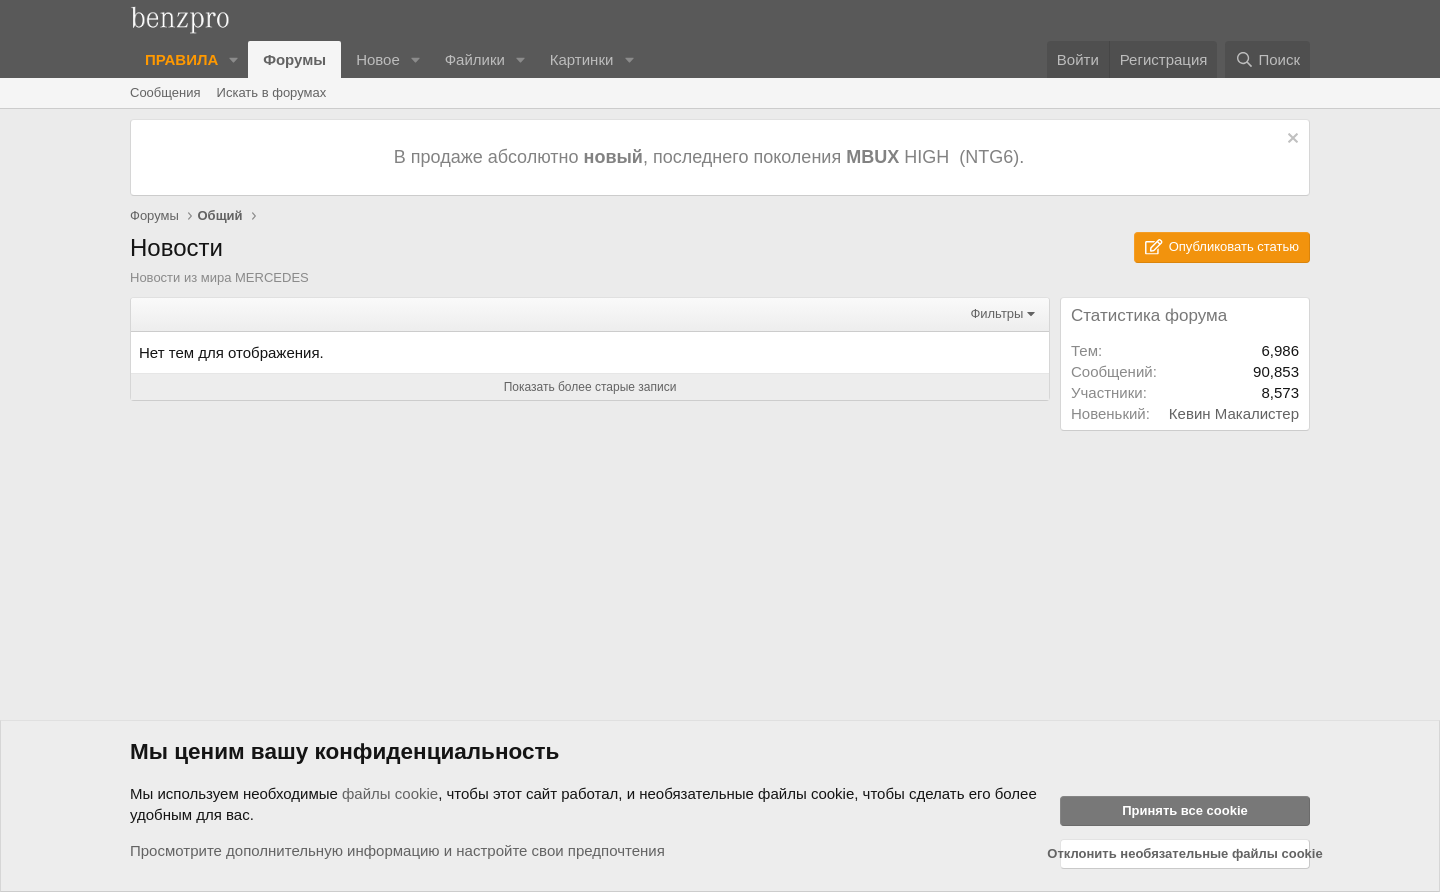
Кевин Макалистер (1234, 413)
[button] (234, 59)
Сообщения (165, 92)
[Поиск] (1267, 59)
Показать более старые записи (590, 387)
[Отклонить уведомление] (1290, 140)
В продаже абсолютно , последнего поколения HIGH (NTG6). (711, 157)
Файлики (475, 59)
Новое (378, 59)
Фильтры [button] (996, 313)
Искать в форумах (272, 92)
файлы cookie (390, 793)
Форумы (294, 59)
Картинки (582, 59)
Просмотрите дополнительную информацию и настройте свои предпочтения (397, 850)
